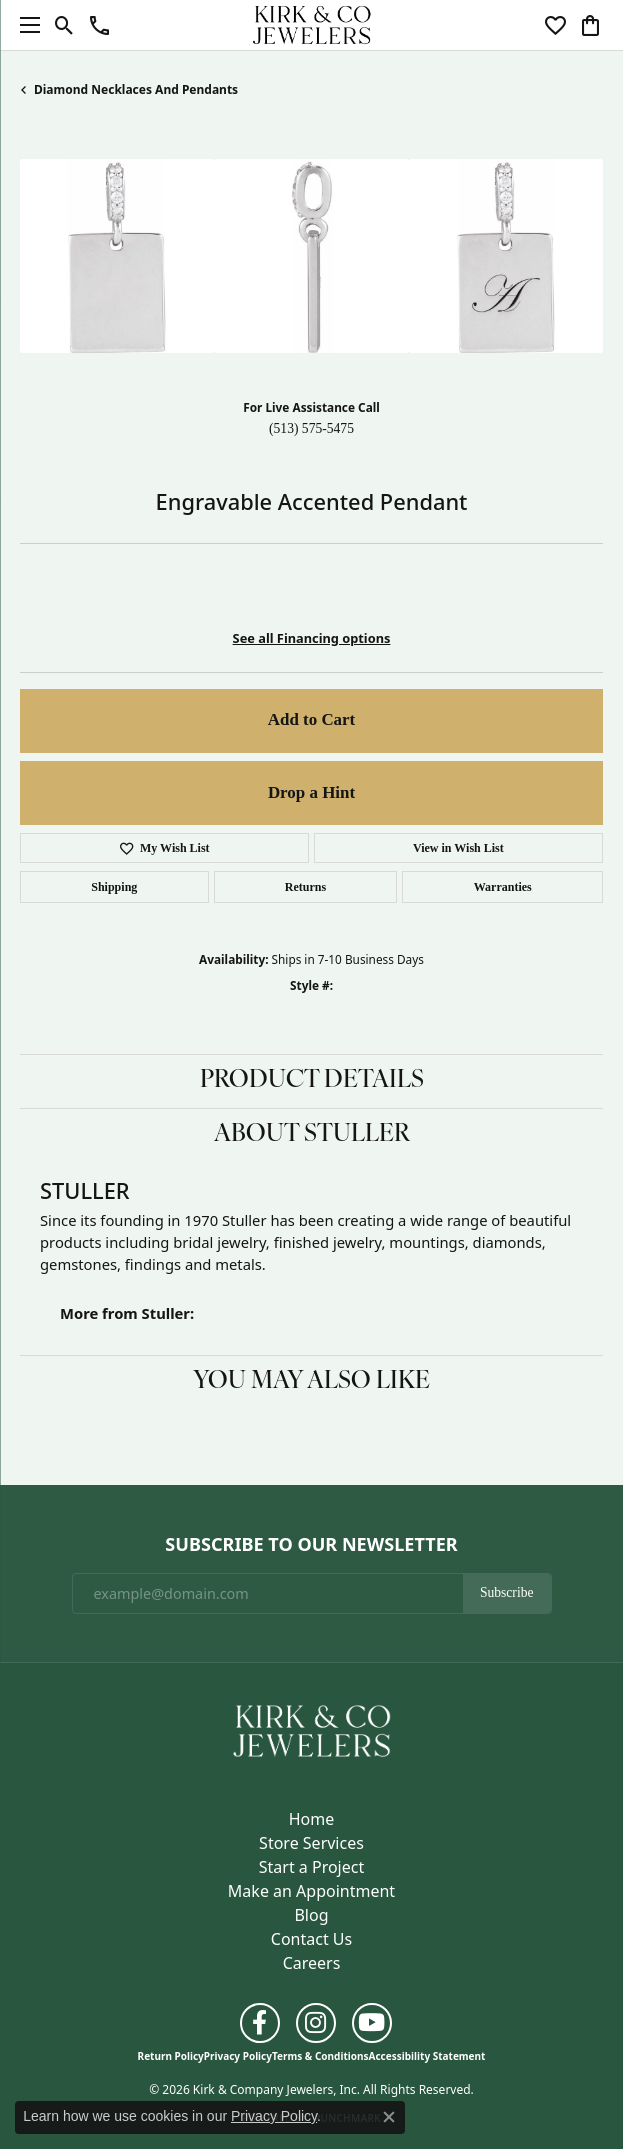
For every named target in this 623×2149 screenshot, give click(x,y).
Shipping (114, 887)
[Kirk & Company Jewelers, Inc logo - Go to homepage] (312, 25)
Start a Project (311, 1867)
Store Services (311, 1843)
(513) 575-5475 (311, 428)
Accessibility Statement (427, 2056)
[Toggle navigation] (25, 25)
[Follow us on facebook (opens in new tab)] (260, 2023)
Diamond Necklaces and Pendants (136, 89)
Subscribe (507, 1592)
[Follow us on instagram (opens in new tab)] (316, 2023)
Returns (305, 887)
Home (312, 1819)
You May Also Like (311, 1382)
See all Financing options (312, 638)
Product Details (312, 1081)
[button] (64, 25)
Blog (311, 1915)
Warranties (503, 887)
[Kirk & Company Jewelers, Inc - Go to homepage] (312, 1730)
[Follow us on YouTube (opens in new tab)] (372, 2023)
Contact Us (311, 1939)
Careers (312, 1963)
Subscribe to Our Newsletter (311, 1545)
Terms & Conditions (320, 2056)
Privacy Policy (238, 2056)
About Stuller (312, 1135)
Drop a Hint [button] (311, 792)
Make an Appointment (311, 1891)
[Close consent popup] (389, 2117)
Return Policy (171, 2056)
